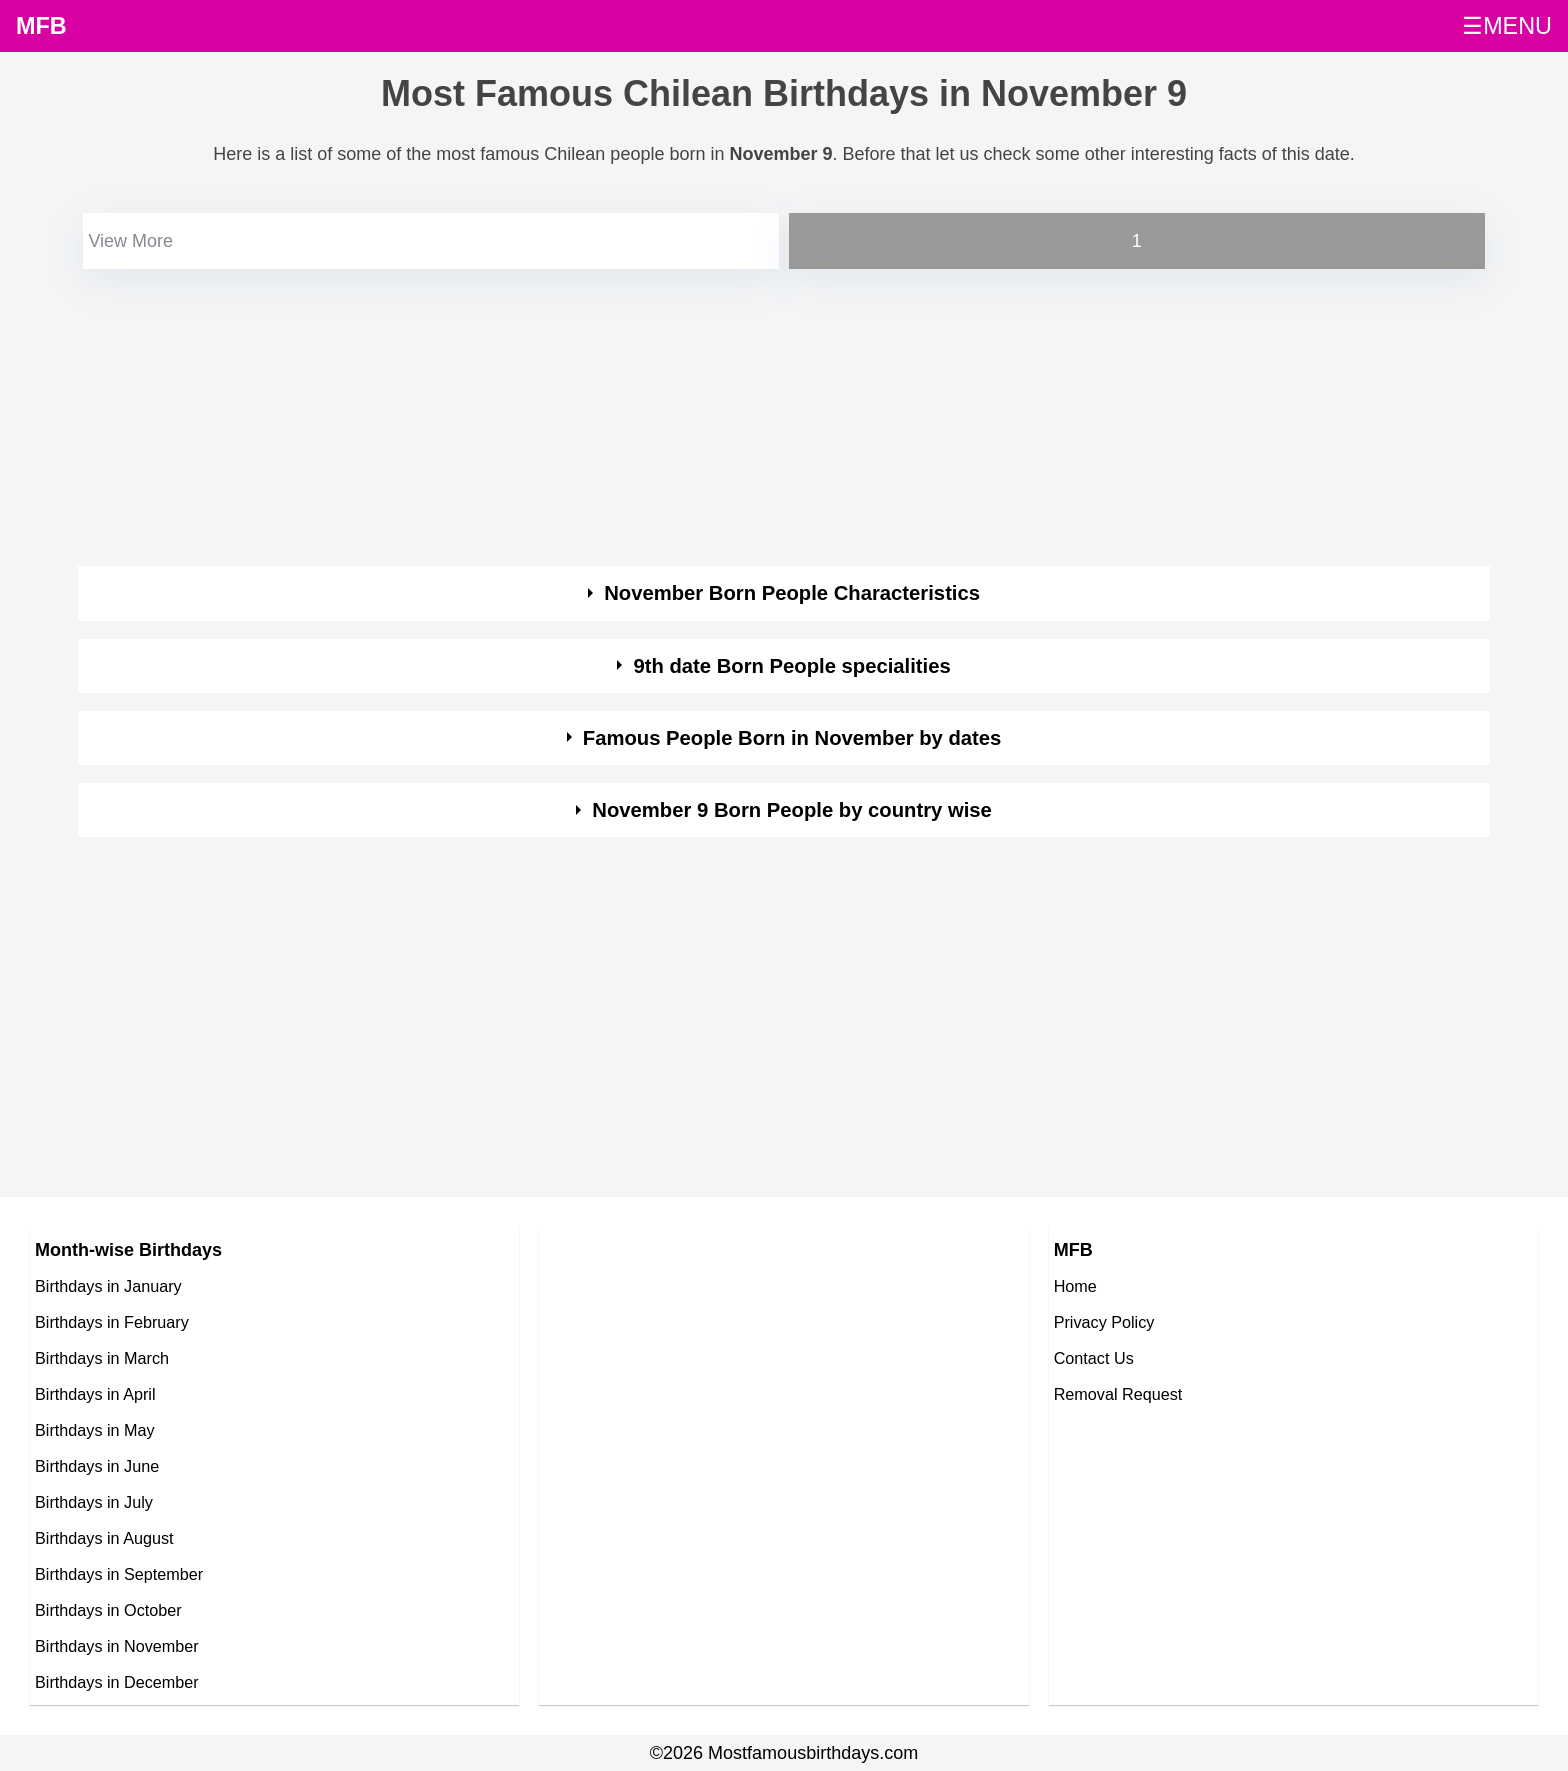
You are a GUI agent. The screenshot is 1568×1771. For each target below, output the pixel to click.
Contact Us (1094, 1358)
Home (1075, 1286)
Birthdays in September (119, 1574)
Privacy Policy (1104, 1322)
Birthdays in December (117, 1682)
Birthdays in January (108, 1286)
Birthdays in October (108, 1610)
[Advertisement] (678, 414)
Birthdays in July (94, 1502)
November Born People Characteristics (792, 593)
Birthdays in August (104, 1538)
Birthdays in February (112, 1322)
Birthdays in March (102, 1358)
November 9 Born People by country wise (791, 810)
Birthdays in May (95, 1430)
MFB (41, 26)
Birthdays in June (97, 1466)
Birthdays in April (95, 1394)
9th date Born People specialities (791, 666)
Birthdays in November (117, 1646)
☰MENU (1507, 26)
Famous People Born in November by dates (792, 738)
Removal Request (1118, 1394)
